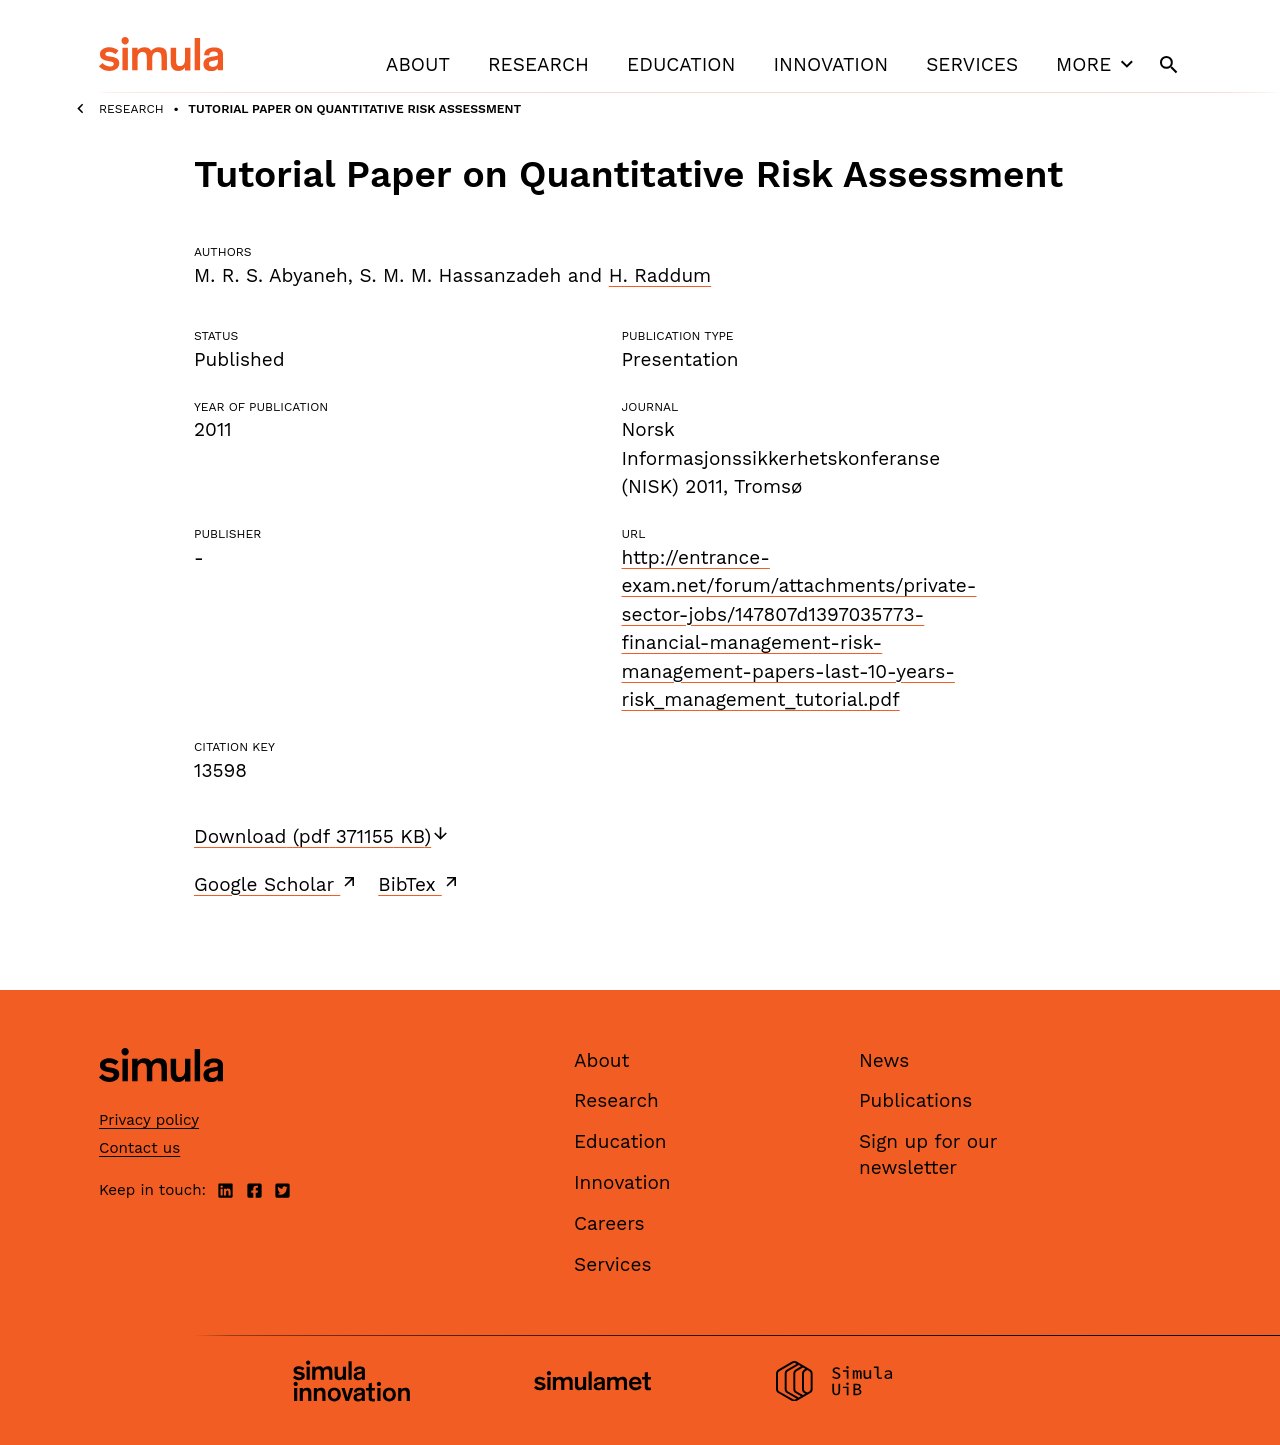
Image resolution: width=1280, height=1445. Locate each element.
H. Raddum (660, 275)
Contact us (139, 1148)
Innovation (830, 64)
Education (681, 64)
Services (972, 64)
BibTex (419, 884)
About (418, 64)
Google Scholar (276, 884)
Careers (609, 1223)
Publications (915, 1100)
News (884, 1060)
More (1097, 64)
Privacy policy (149, 1120)
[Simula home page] (161, 1098)
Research (538, 64)
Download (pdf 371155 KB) (322, 836)
